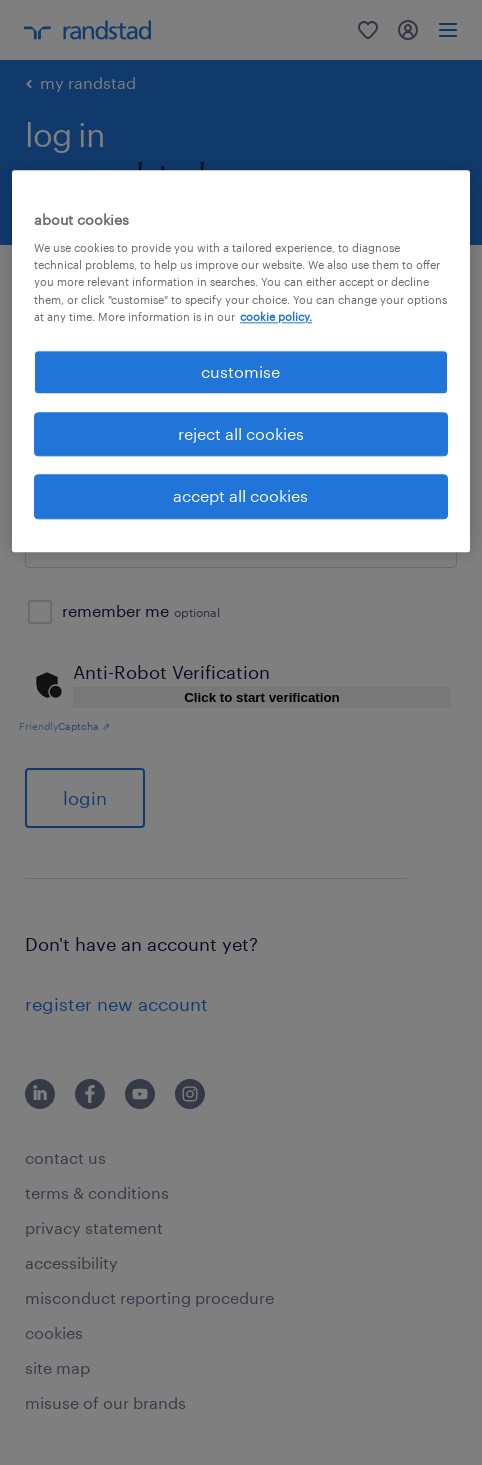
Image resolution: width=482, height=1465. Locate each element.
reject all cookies (241, 433)
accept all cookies (240, 496)
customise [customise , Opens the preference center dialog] (240, 371)
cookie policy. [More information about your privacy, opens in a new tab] (276, 316)
